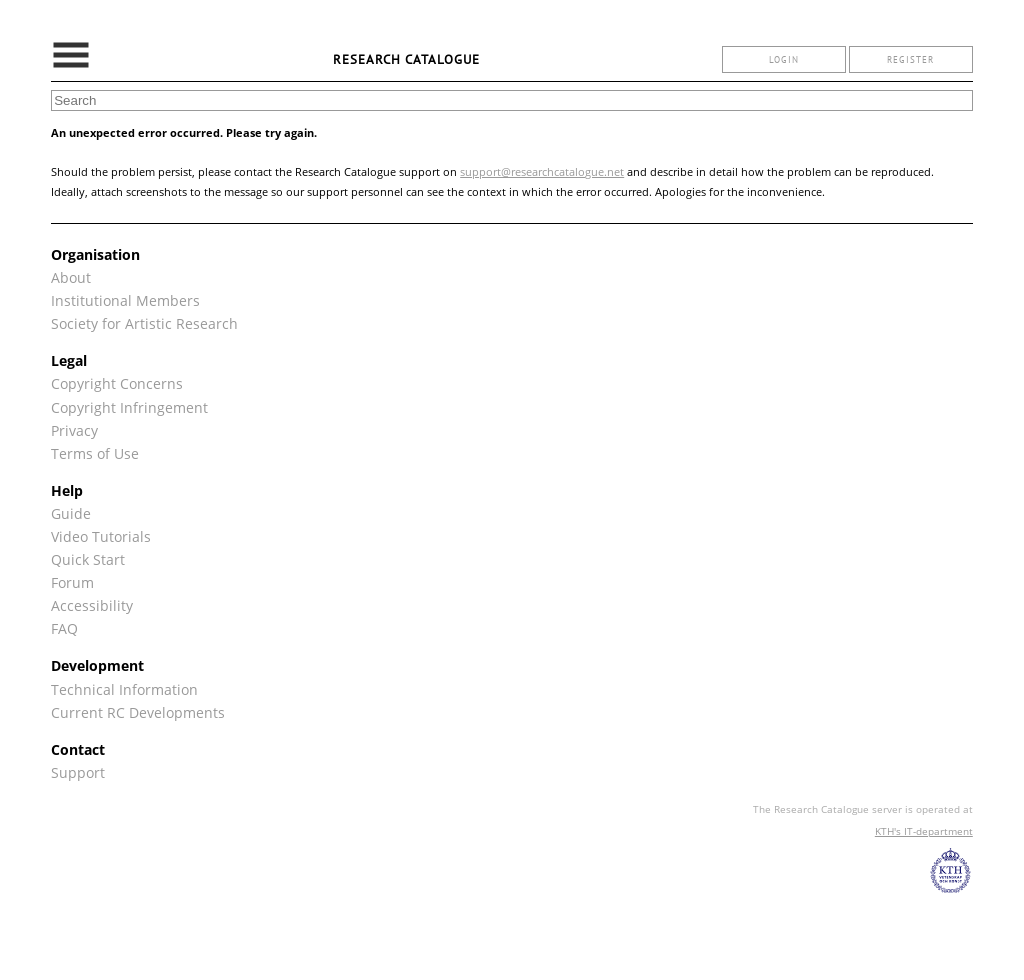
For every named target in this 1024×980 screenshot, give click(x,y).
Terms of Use (95, 453)
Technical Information (124, 689)
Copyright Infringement (129, 407)
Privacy (74, 430)
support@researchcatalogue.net (542, 171)
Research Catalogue (406, 59)
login (784, 59)
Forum (72, 582)
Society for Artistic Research (144, 323)
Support (78, 772)
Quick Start (88, 559)
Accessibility (92, 605)
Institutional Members (125, 300)
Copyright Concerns (117, 383)
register (910, 59)
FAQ (64, 628)
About (71, 277)
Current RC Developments (138, 712)
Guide (71, 513)
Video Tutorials (101, 536)
